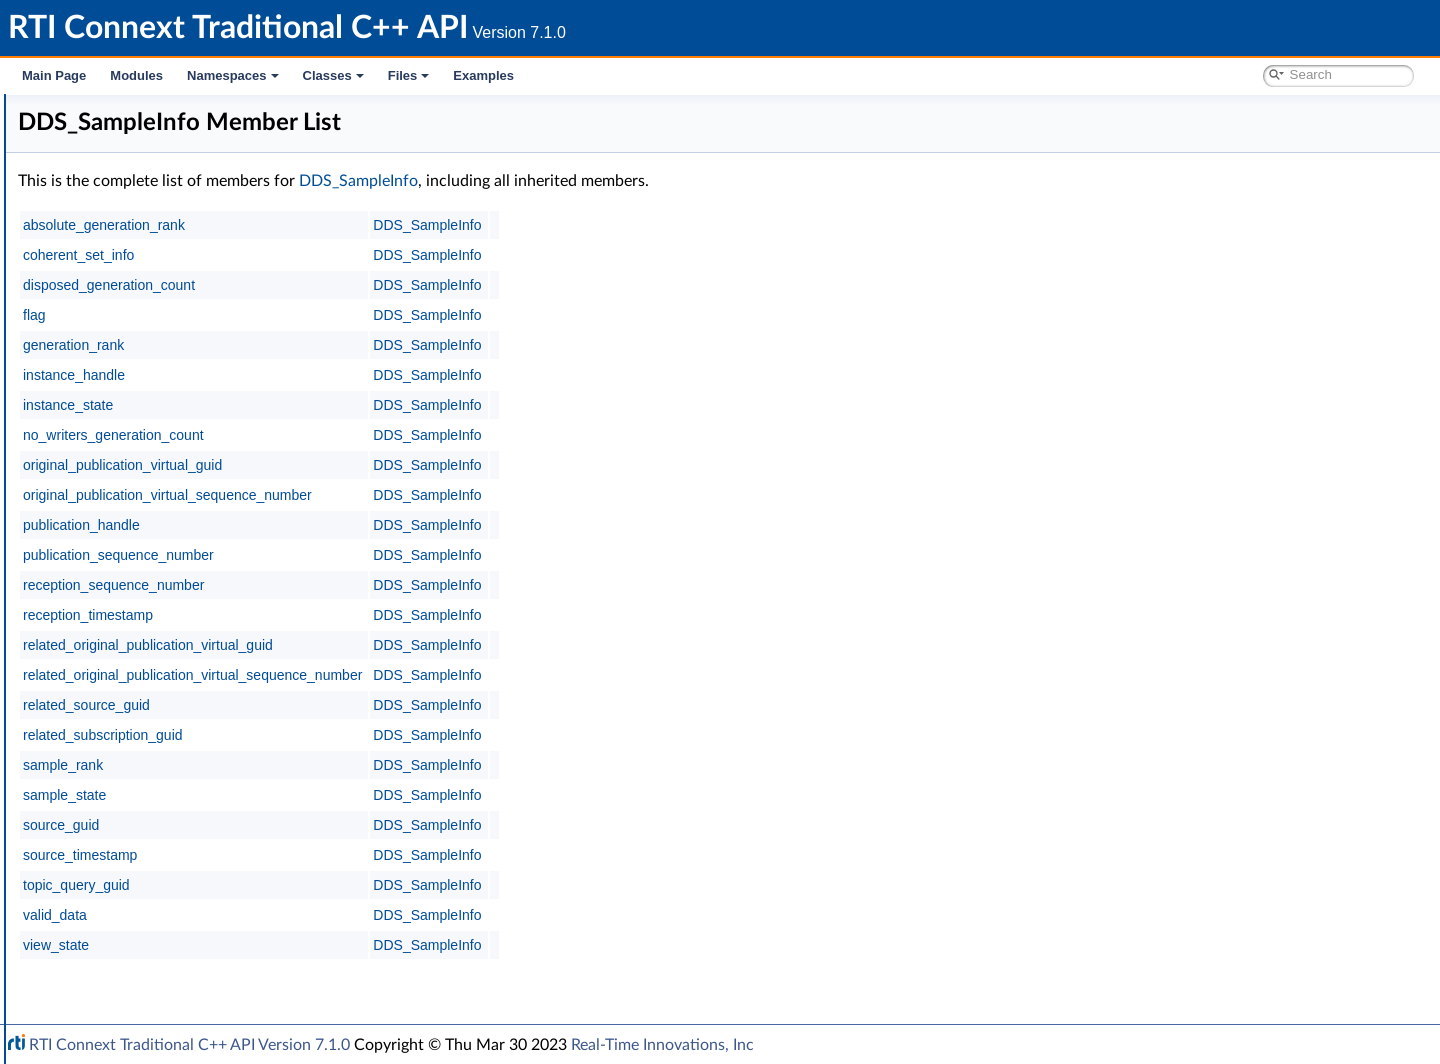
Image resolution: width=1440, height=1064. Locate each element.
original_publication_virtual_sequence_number (467, 495)
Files (409, 75)
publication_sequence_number (418, 555)
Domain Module (116, 288)
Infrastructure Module (134, 706)
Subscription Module (130, 354)
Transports (98, 728)
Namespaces (233, 75)
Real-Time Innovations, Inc (662, 1045)
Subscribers (117, 376)
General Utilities (115, 794)
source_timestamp (380, 855)
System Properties (122, 860)
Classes (333, 75)
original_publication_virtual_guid (422, 465)
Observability (106, 816)
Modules (136, 75)
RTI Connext (72, 134)
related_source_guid (386, 705)
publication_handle (381, 525)
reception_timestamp (388, 615)
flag (334, 315)
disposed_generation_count (409, 285)
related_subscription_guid (403, 735)
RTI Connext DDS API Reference (151, 266)
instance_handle (374, 375)
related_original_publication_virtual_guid (448, 645)
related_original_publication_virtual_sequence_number (492, 675)
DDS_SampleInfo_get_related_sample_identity (238, 662)
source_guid (361, 825)
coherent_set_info (378, 255)
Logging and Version (126, 772)
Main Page (54, 75)
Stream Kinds (139, 508)
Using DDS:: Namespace (126, 244)
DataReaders (121, 398)
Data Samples (124, 420)
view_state (356, 945)
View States (134, 464)
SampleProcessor (134, 684)
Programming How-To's (121, 926)
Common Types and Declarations (152, 178)
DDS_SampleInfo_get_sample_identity (214, 640)
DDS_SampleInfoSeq (162, 574)
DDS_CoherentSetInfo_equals (189, 596)
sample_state (364, 795)
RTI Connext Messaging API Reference (184, 904)
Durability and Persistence (146, 838)
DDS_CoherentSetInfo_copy (185, 618)
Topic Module (107, 310)
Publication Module (126, 332)
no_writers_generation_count (413, 435)
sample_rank (363, 765)
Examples (483, 75)
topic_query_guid (376, 885)
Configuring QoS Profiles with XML (173, 882)
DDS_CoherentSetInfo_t (172, 530)
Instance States (145, 486)
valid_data (355, 915)
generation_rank (373, 345)
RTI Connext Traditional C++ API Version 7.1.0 (189, 1045)
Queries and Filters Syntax (146, 750)
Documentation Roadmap (130, 200)
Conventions (89, 222)
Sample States (141, 442)
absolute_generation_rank (404, 225)
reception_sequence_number (413, 585)
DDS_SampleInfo (151, 552)
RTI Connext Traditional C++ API (117, 112)
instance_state (368, 405)
